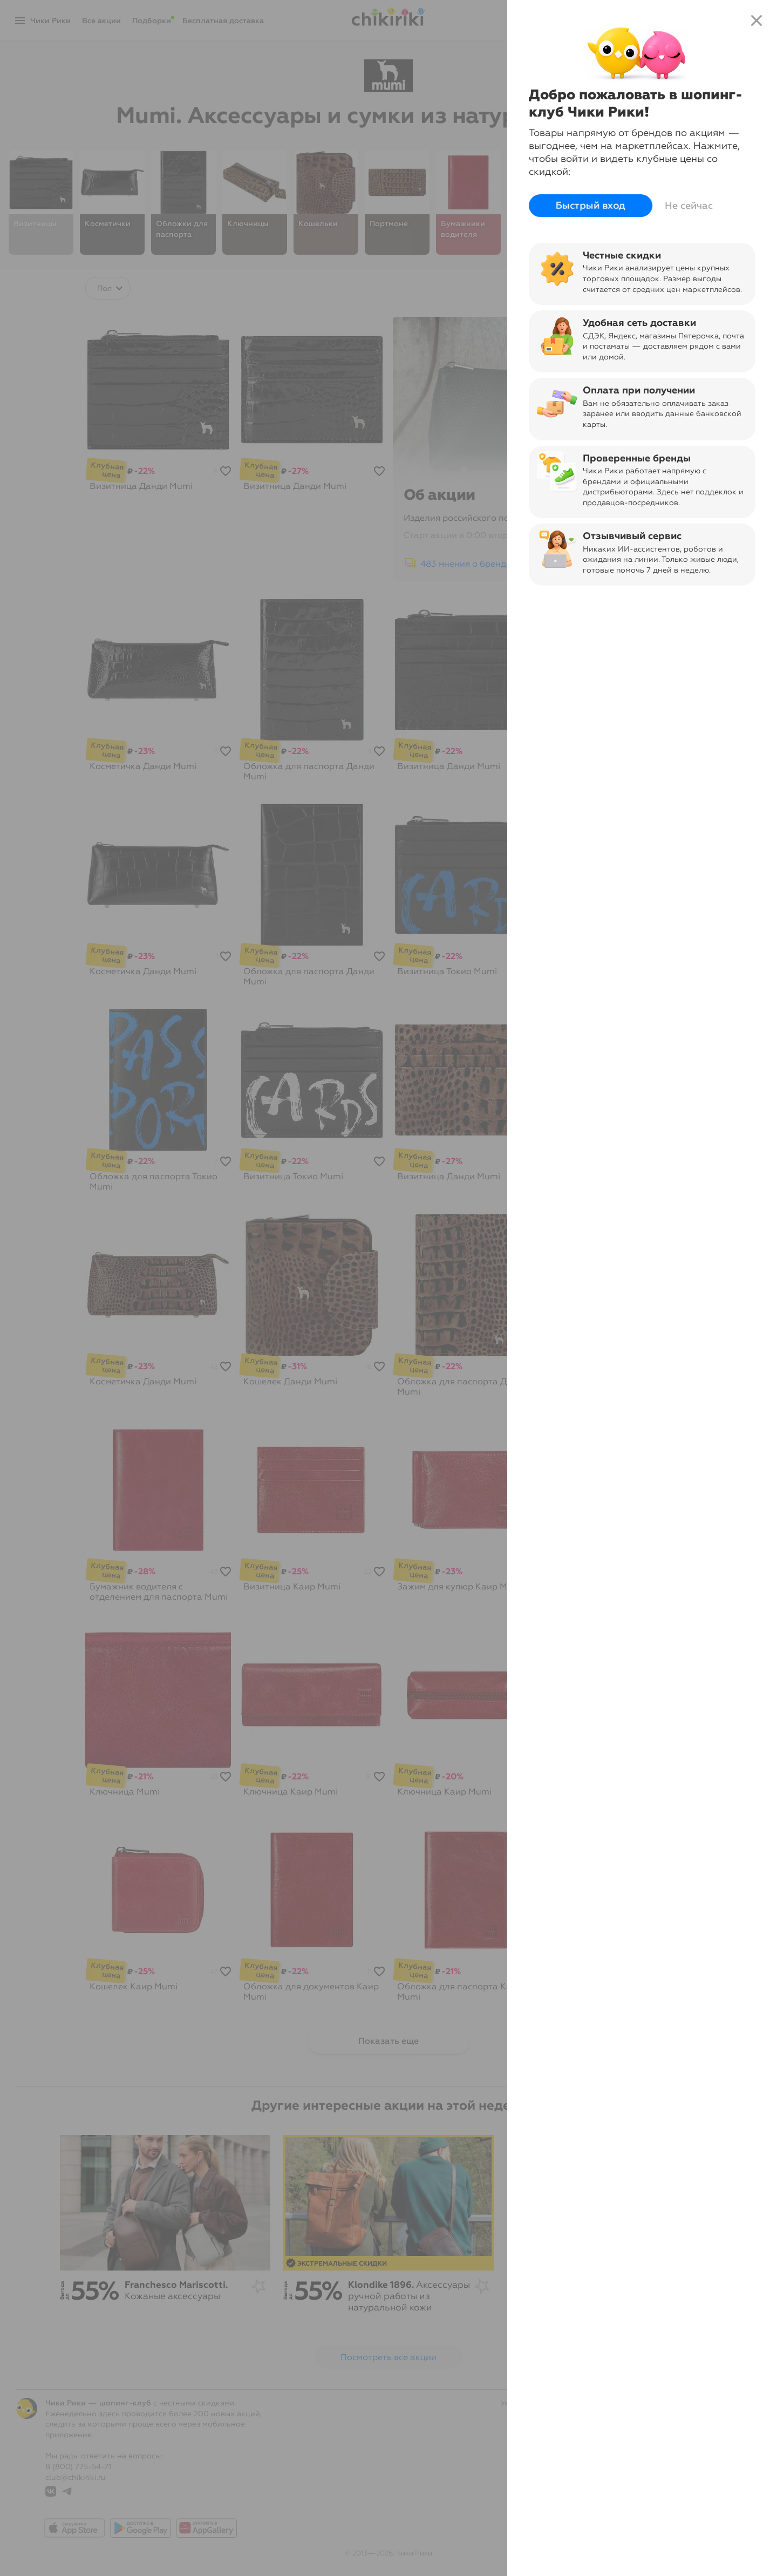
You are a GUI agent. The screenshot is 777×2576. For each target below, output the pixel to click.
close (756, 20)
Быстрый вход (590, 206)
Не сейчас (689, 206)
